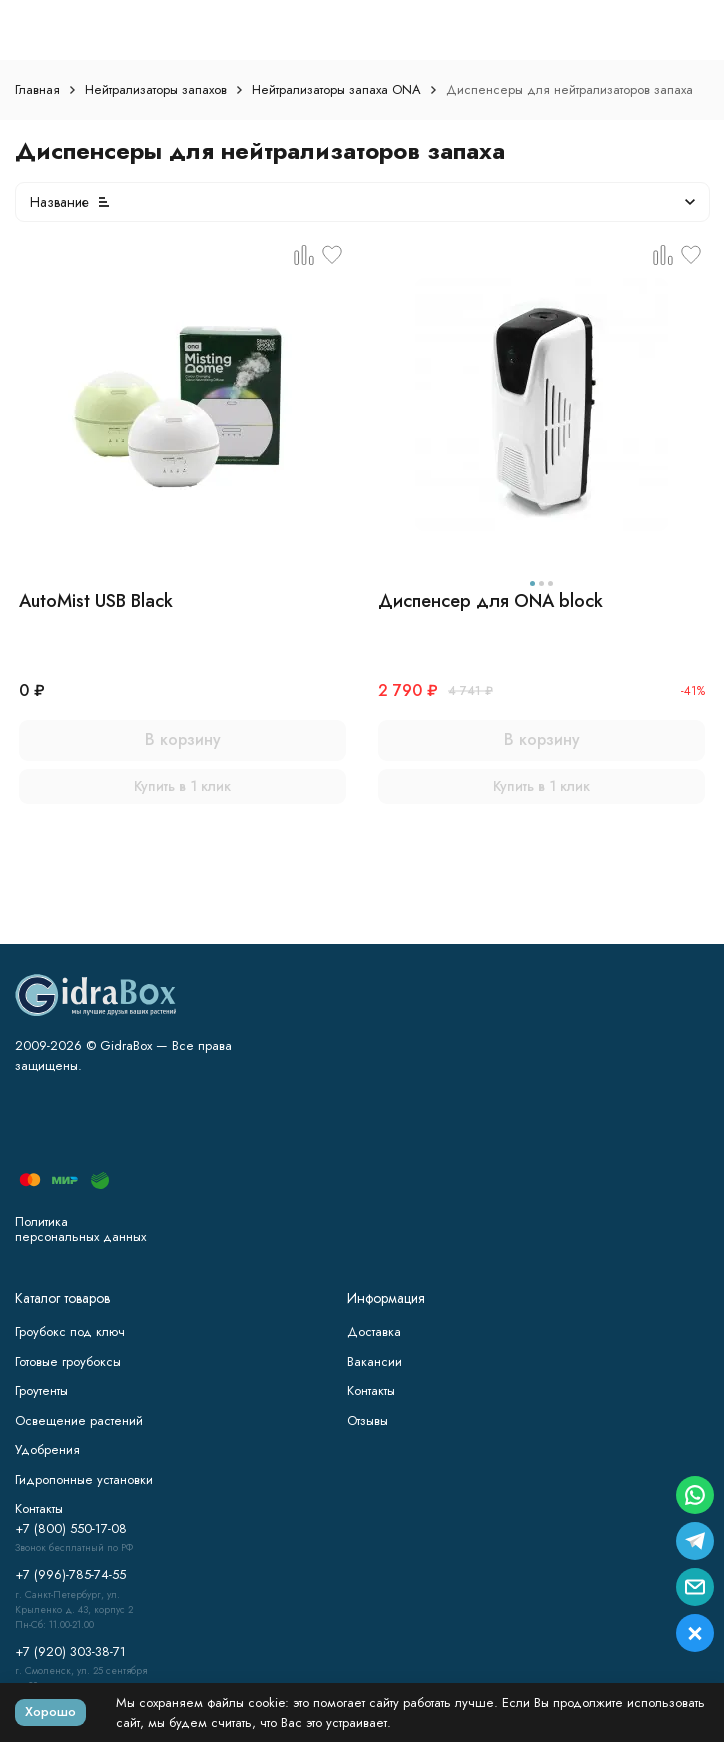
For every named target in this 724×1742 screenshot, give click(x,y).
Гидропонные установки (84, 1479)
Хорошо (50, 1711)
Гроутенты (41, 1390)
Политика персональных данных (80, 1229)
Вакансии (374, 1361)
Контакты (371, 1390)
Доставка (374, 1331)
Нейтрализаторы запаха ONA (336, 89)
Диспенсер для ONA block (490, 601)
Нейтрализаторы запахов (156, 89)
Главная (37, 89)
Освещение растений (79, 1420)
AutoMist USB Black (96, 601)
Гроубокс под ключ (70, 1331)
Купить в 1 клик (182, 786)
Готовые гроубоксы (68, 1361)
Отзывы (367, 1420)
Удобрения (47, 1449)
